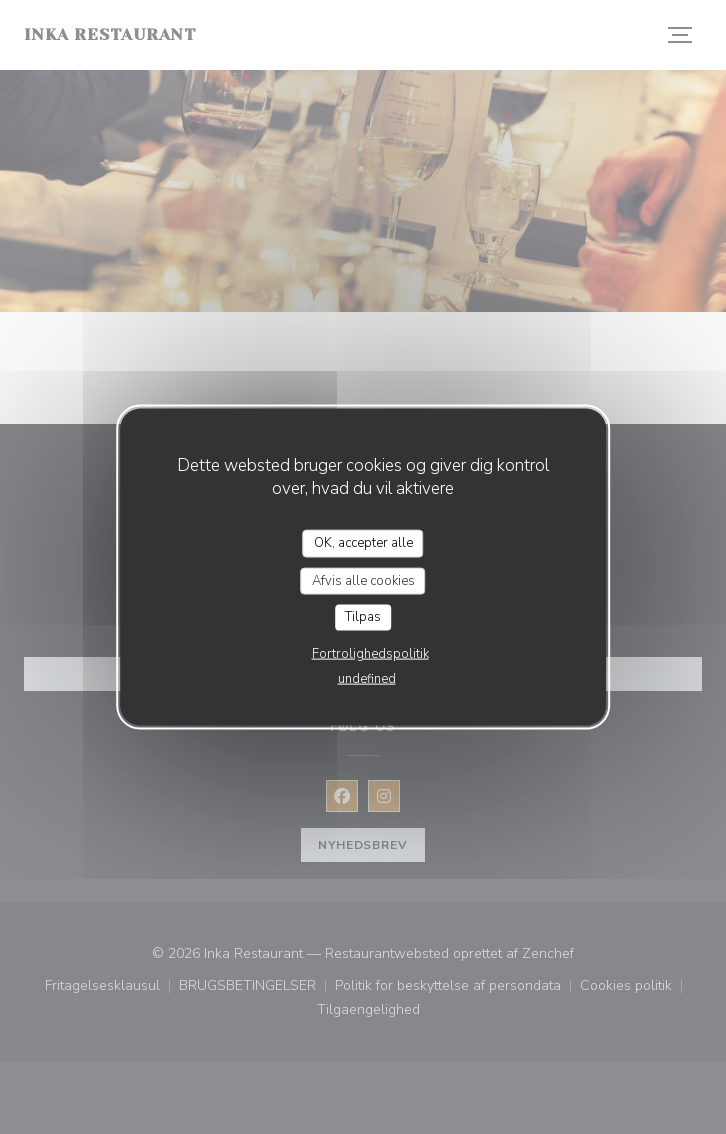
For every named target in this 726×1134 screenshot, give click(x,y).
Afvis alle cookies (363, 580)
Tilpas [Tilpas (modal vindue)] (363, 617)
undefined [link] (367, 678)
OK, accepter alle (363, 543)
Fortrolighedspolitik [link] (370, 653)
